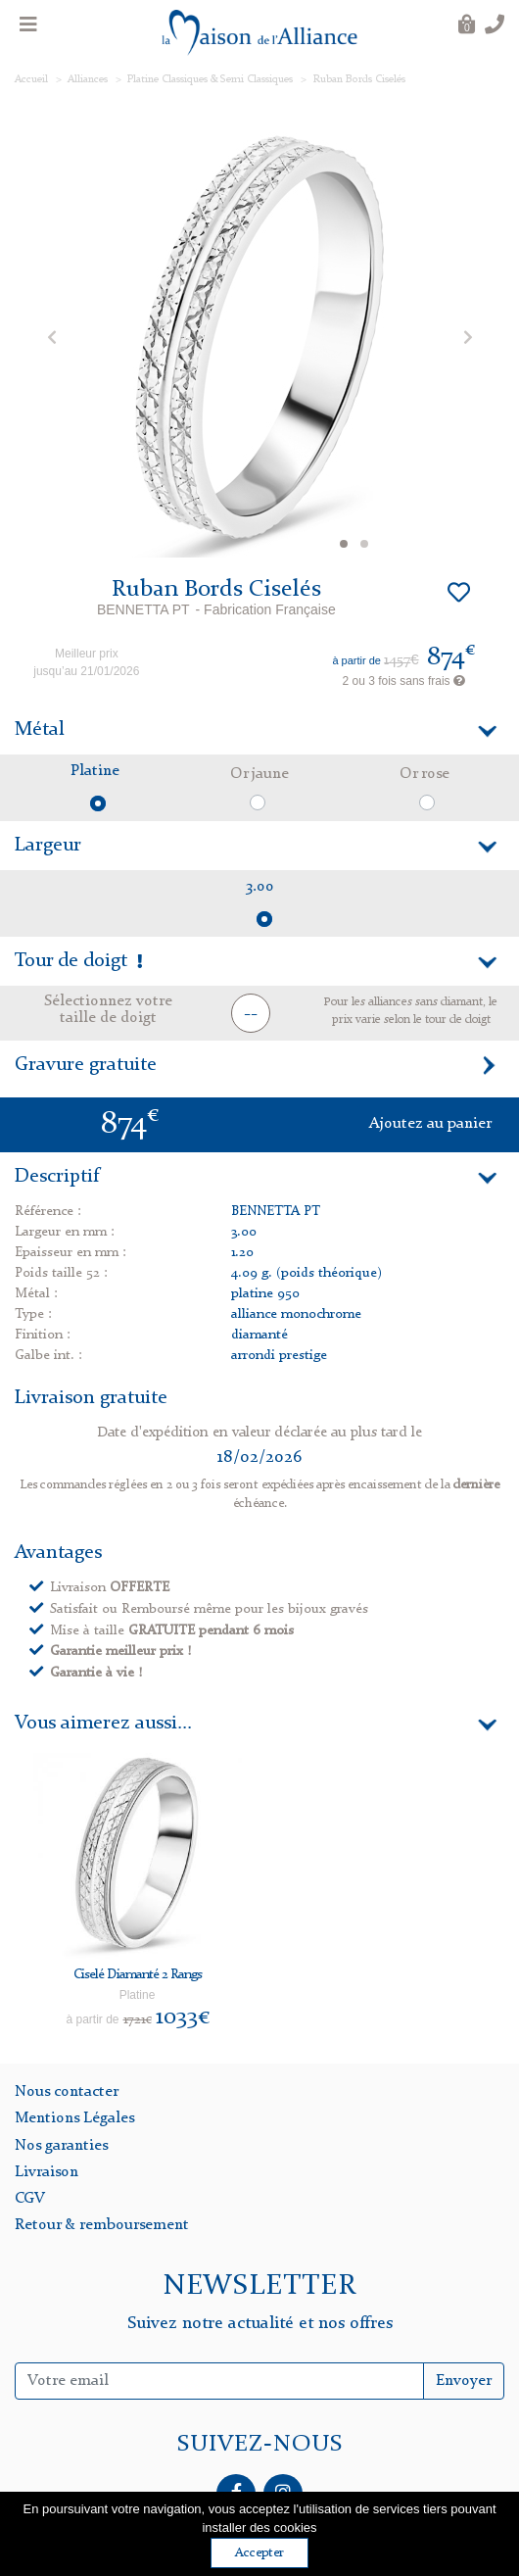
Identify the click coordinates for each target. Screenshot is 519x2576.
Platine (95, 771)
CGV (30, 2199)
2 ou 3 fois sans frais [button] (404, 681)
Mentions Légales (74, 2118)
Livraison (46, 2172)
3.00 (260, 887)
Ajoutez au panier (430, 1124)
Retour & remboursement (102, 2225)
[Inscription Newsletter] (219, 2381)
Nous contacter (66, 2092)
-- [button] (251, 1014)
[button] (51, 337)
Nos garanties (61, 2146)
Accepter (259, 2553)
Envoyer (464, 2381)
